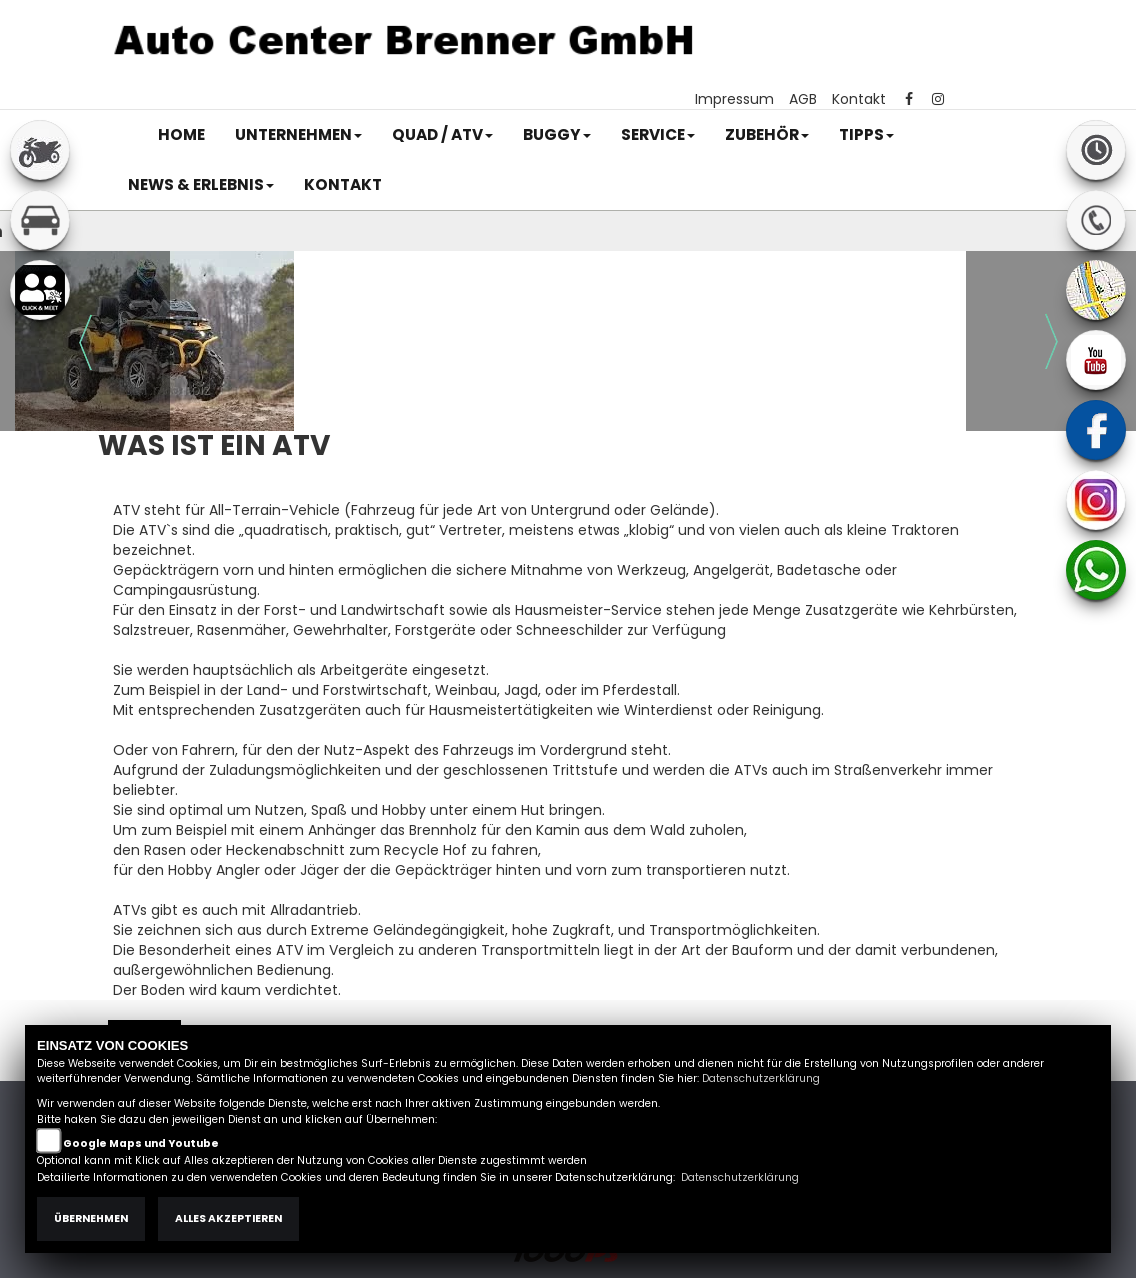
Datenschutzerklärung (761, 1078)
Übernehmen (91, 1218)
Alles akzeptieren (228, 1218)
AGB (803, 99)
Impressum (734, 99)
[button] (298, 135)
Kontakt (859, 99)
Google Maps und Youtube (141, 1143)
